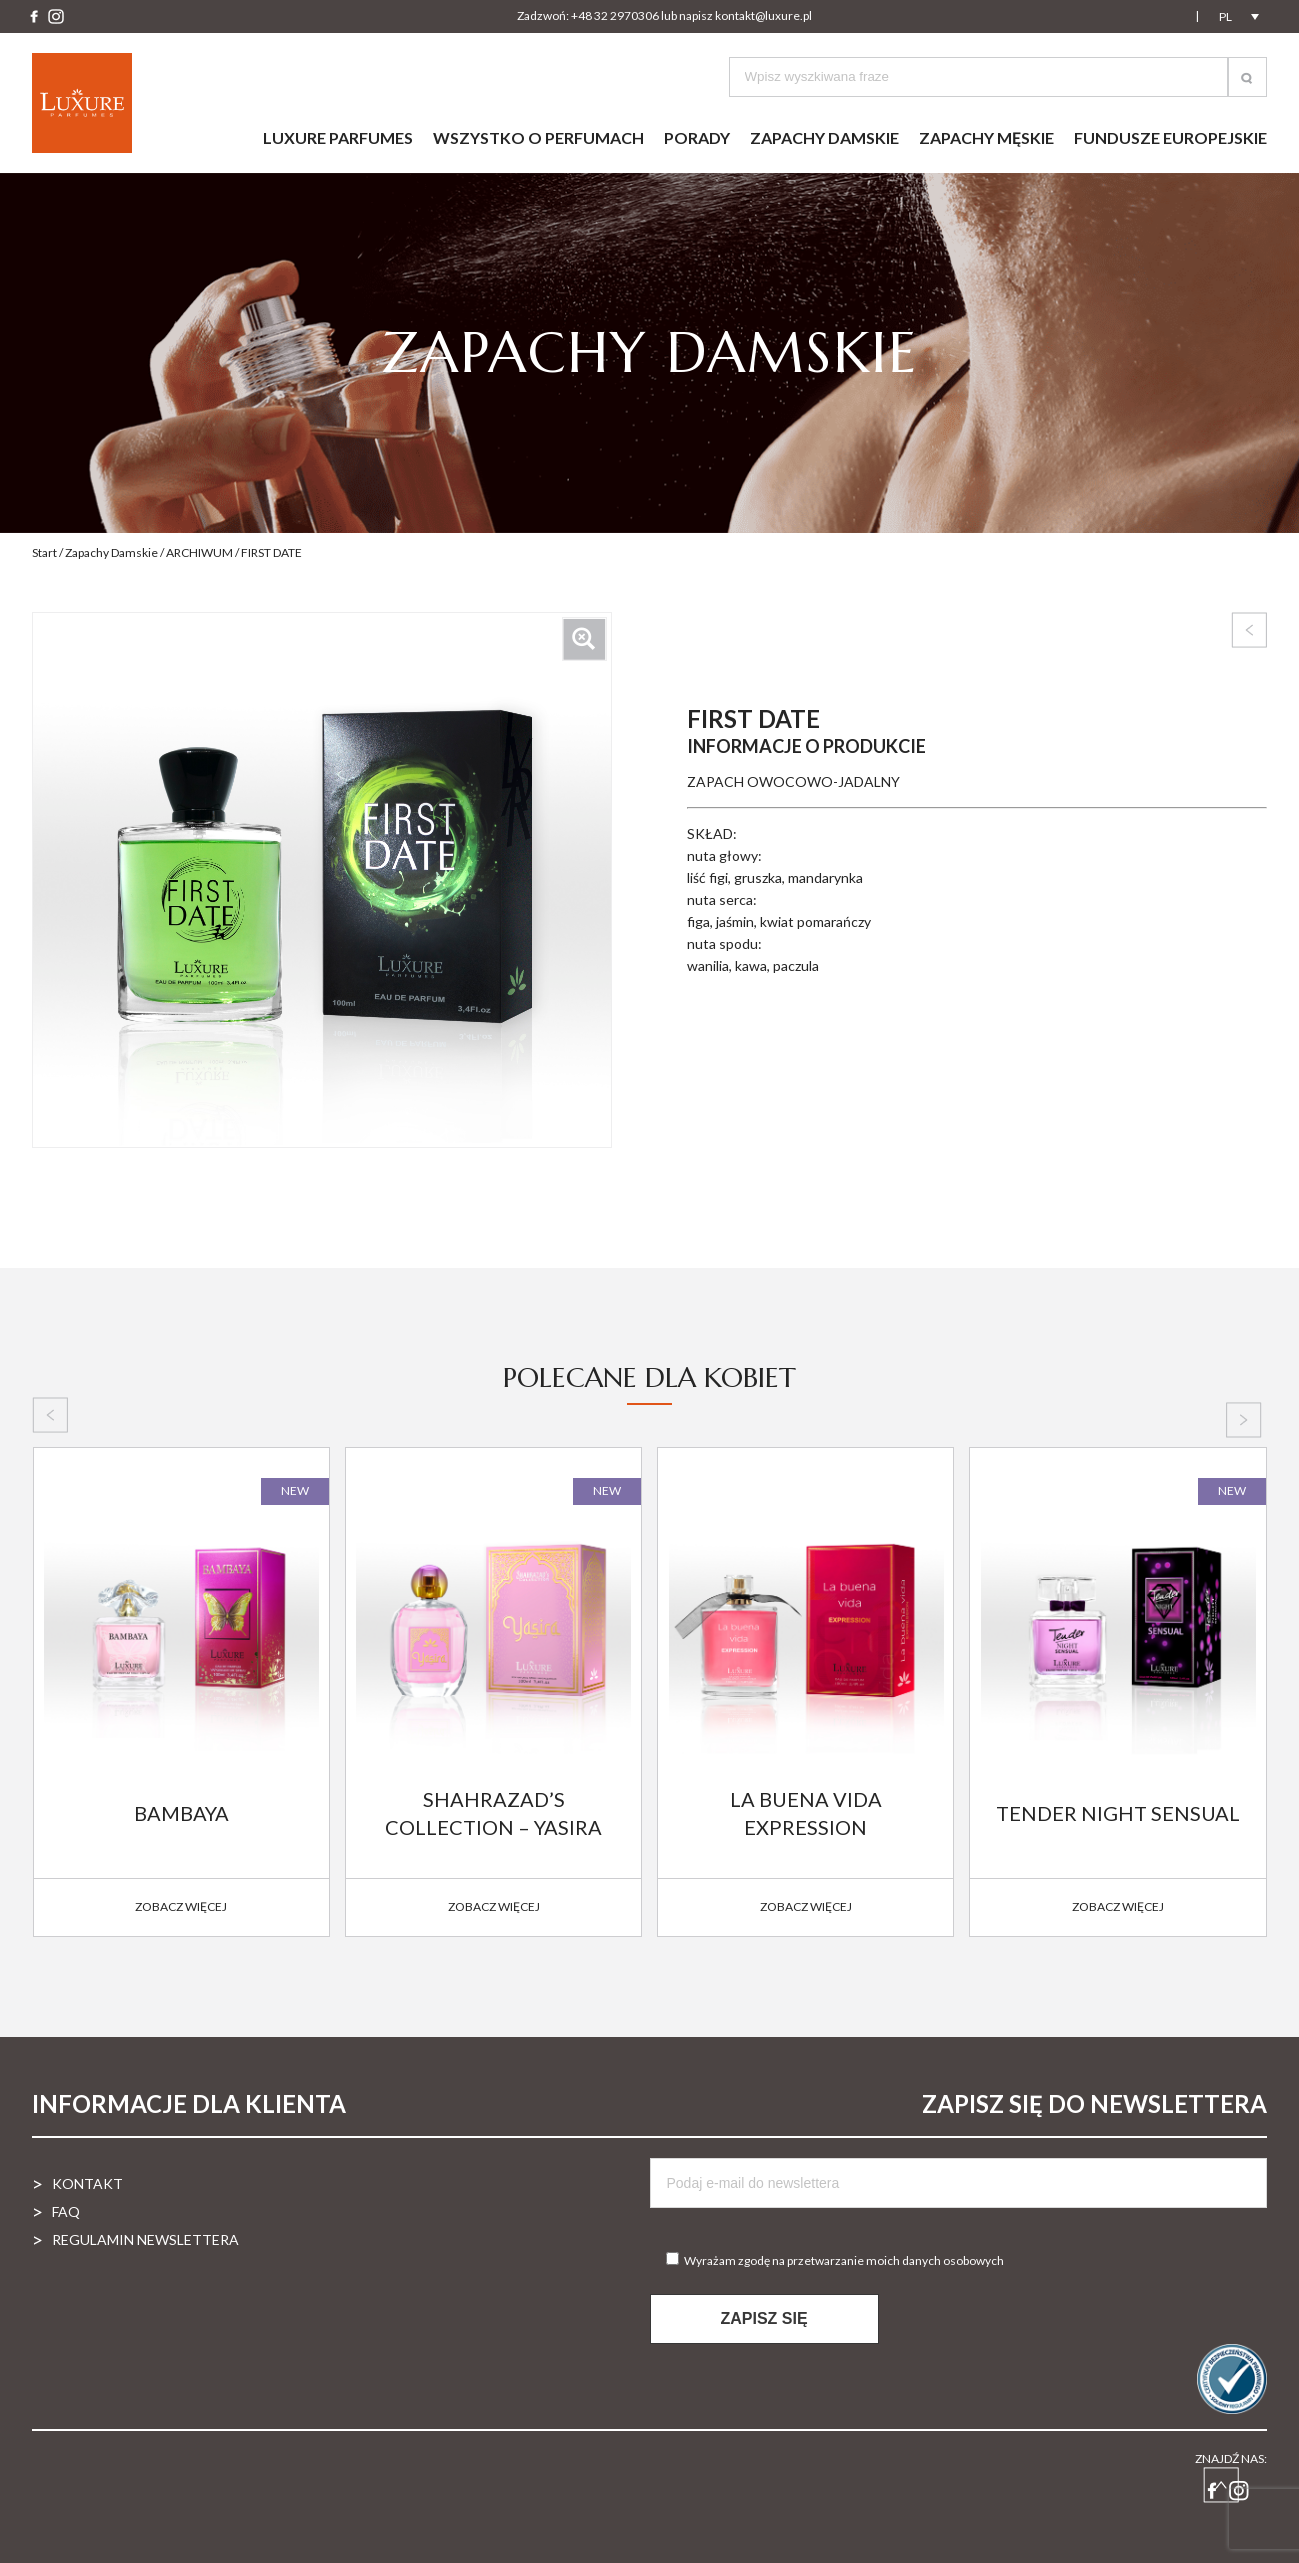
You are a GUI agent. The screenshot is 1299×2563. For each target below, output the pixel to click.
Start (44, 552)
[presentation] (50, 1415)
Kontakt (87, 2183)
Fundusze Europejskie (1170, 137)
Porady (697, 137)
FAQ (66, 2211)
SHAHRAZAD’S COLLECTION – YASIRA (493, 1813)
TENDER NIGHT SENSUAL (1118, 1813)
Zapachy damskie (824, 137)
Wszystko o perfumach (538, 137)
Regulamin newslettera (145, 2239)
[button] (1247, 77)
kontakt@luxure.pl (763, 15)
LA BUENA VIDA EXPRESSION (806, 1813)
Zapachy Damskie (111, 552)
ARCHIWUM (199, 552)
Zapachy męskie (986, 137)
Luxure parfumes (338, 137)
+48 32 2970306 (615, 15)
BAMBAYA (181, 1813)
